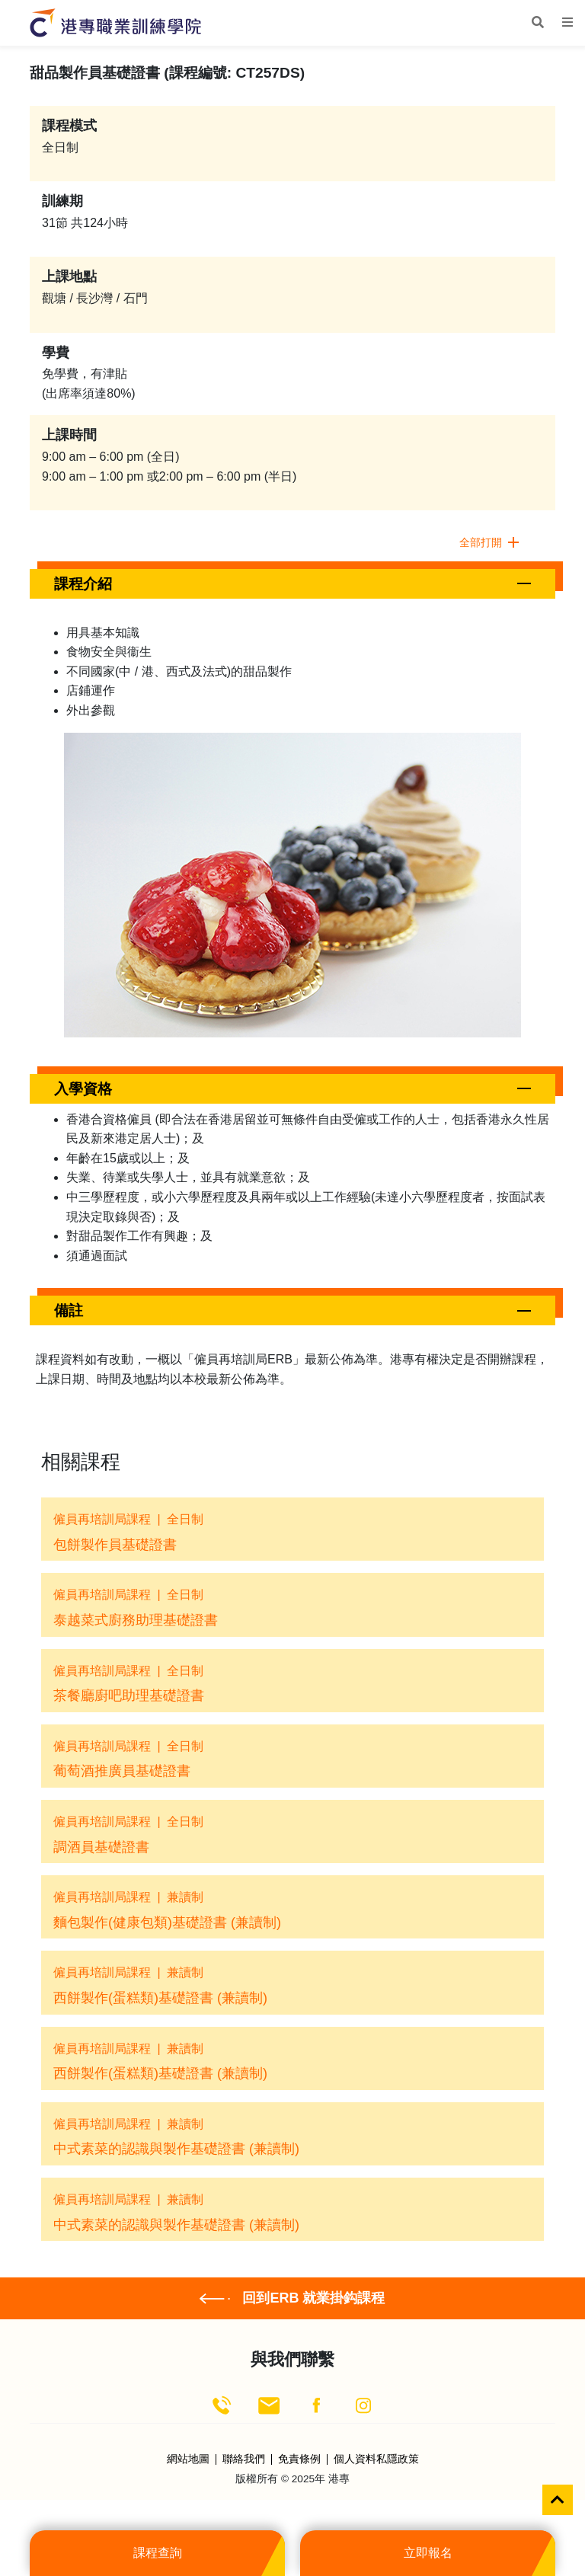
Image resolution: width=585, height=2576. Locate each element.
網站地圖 (188, 2459)
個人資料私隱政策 (376, 2459)
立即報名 (428, 2552)
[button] (292, 584)
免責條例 (299, 2459)
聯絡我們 (243, 2459)
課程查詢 (157, 2552)
